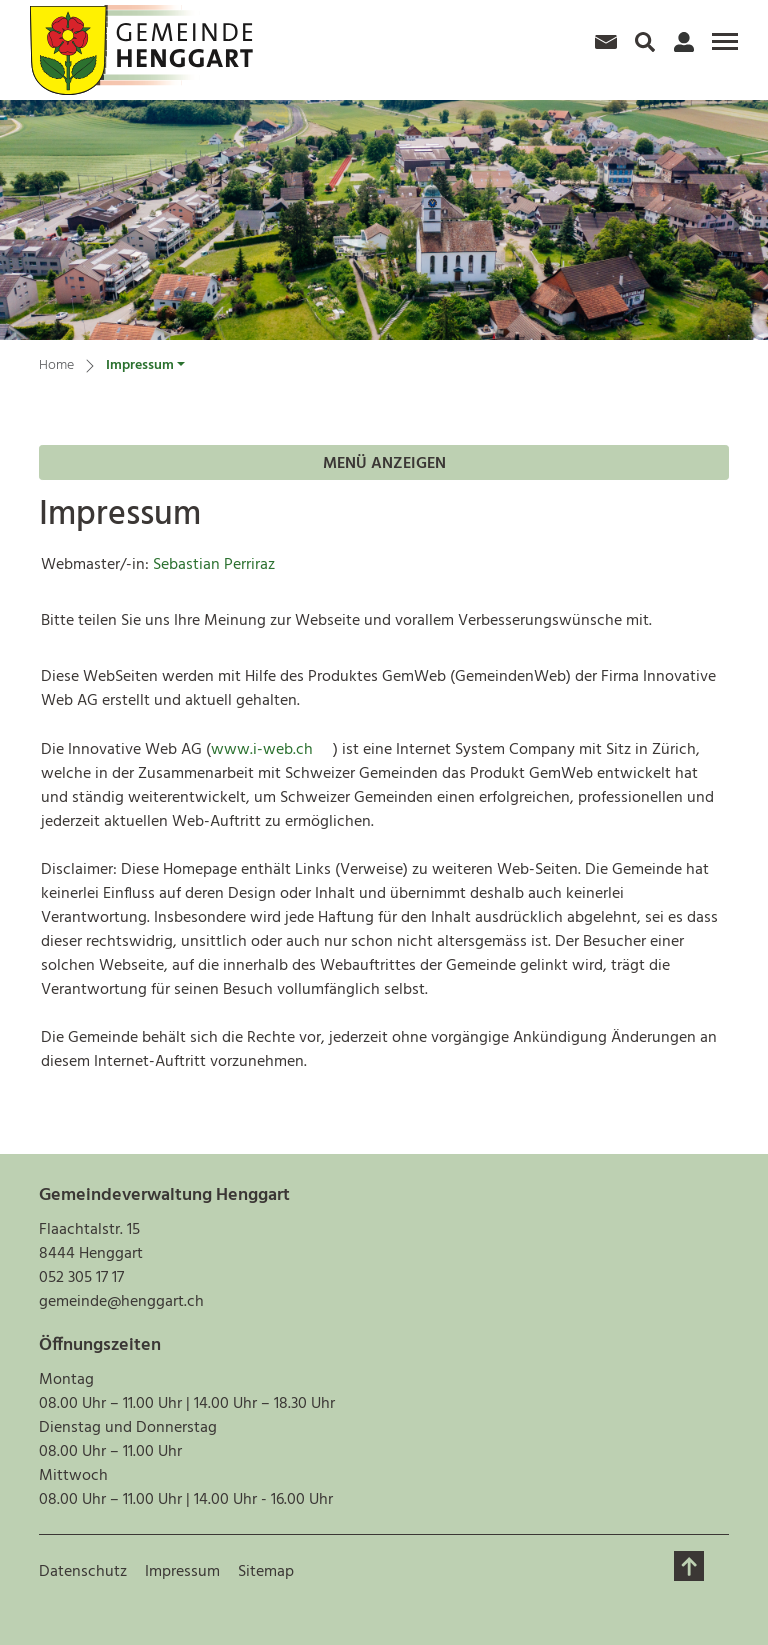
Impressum (182, 1572)
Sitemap (266, 1572)
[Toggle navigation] (722, 44)
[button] (145, 368)
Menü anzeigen (384, 464)
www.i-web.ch (272, 750)
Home (56, 366)
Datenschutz (83, 1572)
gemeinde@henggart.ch (121, 1302)
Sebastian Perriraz (214, 565)
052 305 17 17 (81, 1278)
